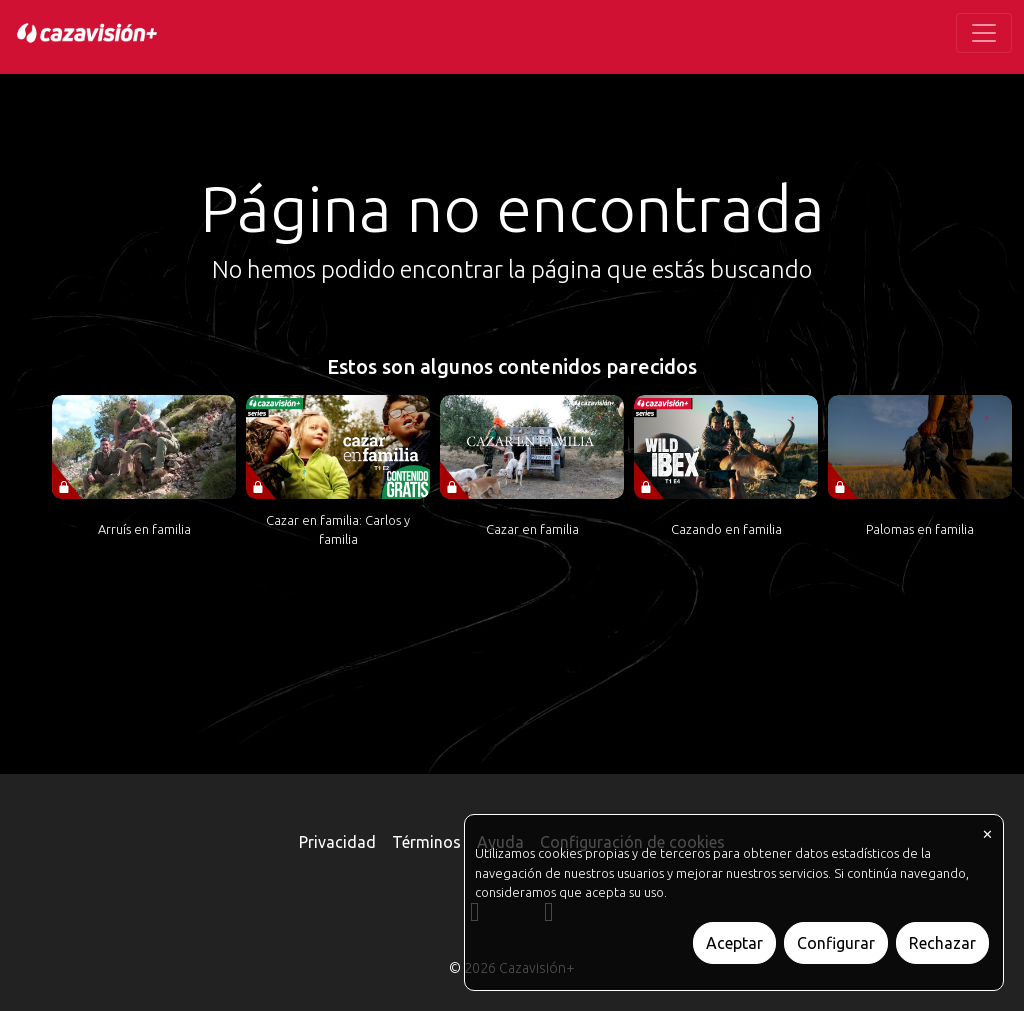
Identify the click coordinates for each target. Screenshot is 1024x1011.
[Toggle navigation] (984, 33)
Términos (426, 842)
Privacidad (337, 842)
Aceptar (734, 943)
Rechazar (942, 943)
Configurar (836, 943)
